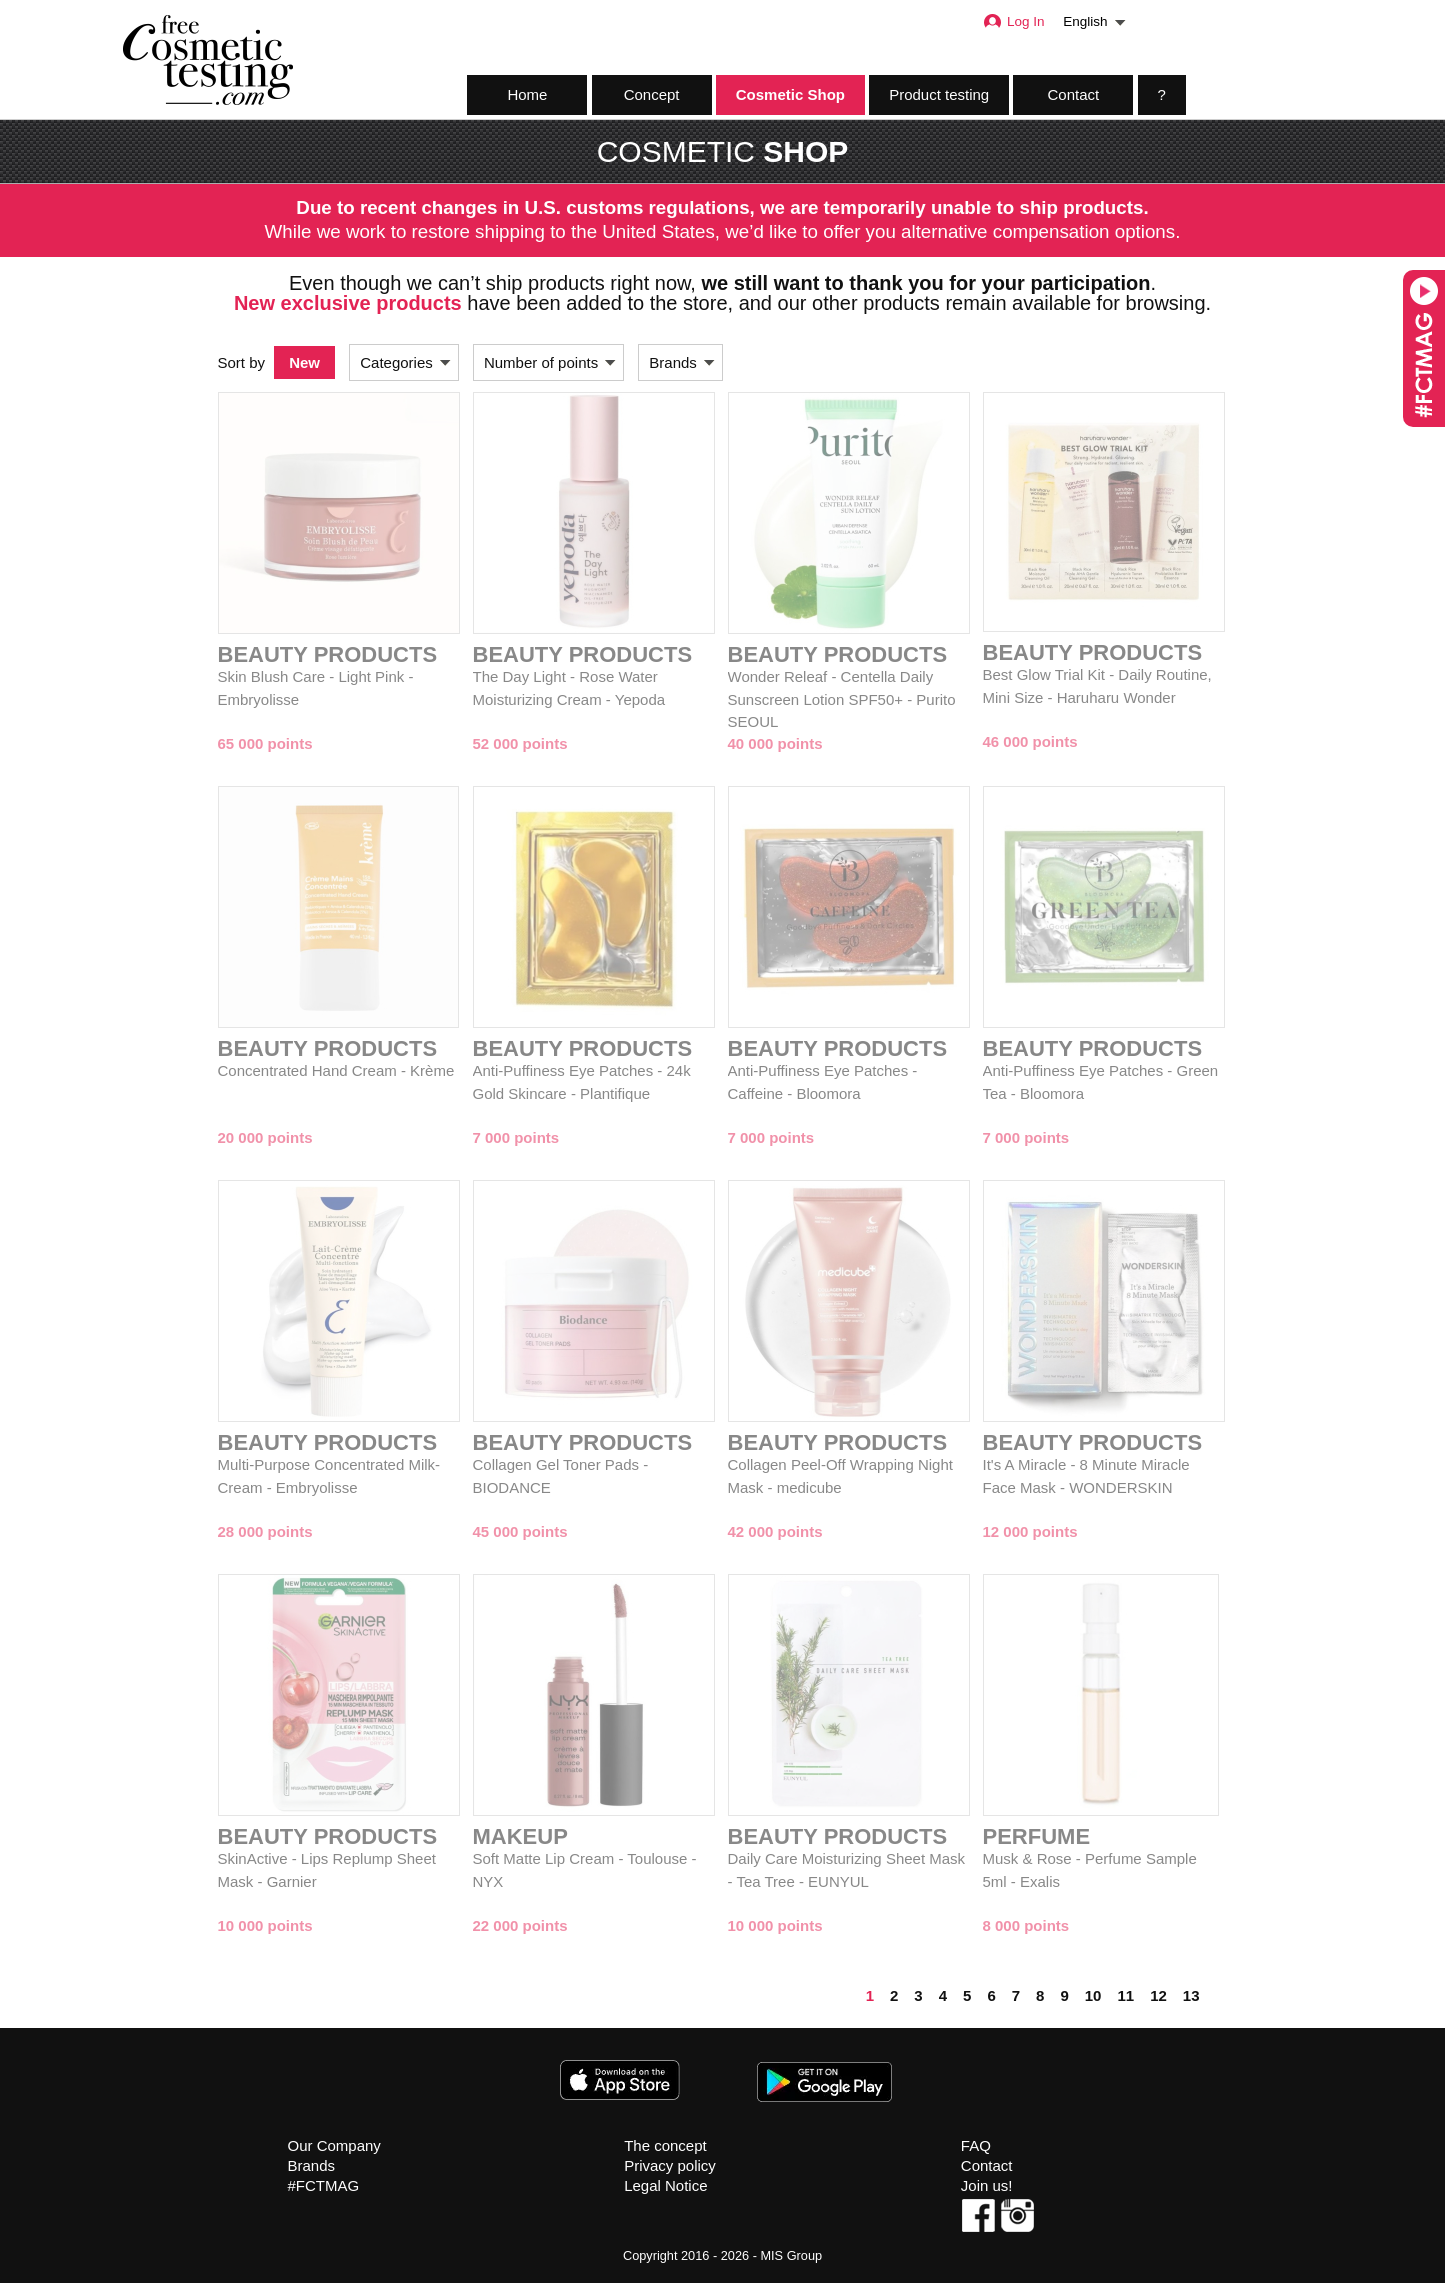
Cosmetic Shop (790, 94)
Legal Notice (665, 2185)
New (304, 362)
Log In (1013, 21)
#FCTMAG (324, 2185)
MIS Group (791, 2255)
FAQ (976, 2145)
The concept (665, 2145)
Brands (312, 2165)
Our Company (334, 2145)
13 (1191, 1995)
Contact (1074, 94)
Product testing (939, 94)
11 (1125, 1995)
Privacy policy (670, 2165)
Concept (652, 94)
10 (1093, 1995)
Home (527, 94)
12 (1158, 1995)
